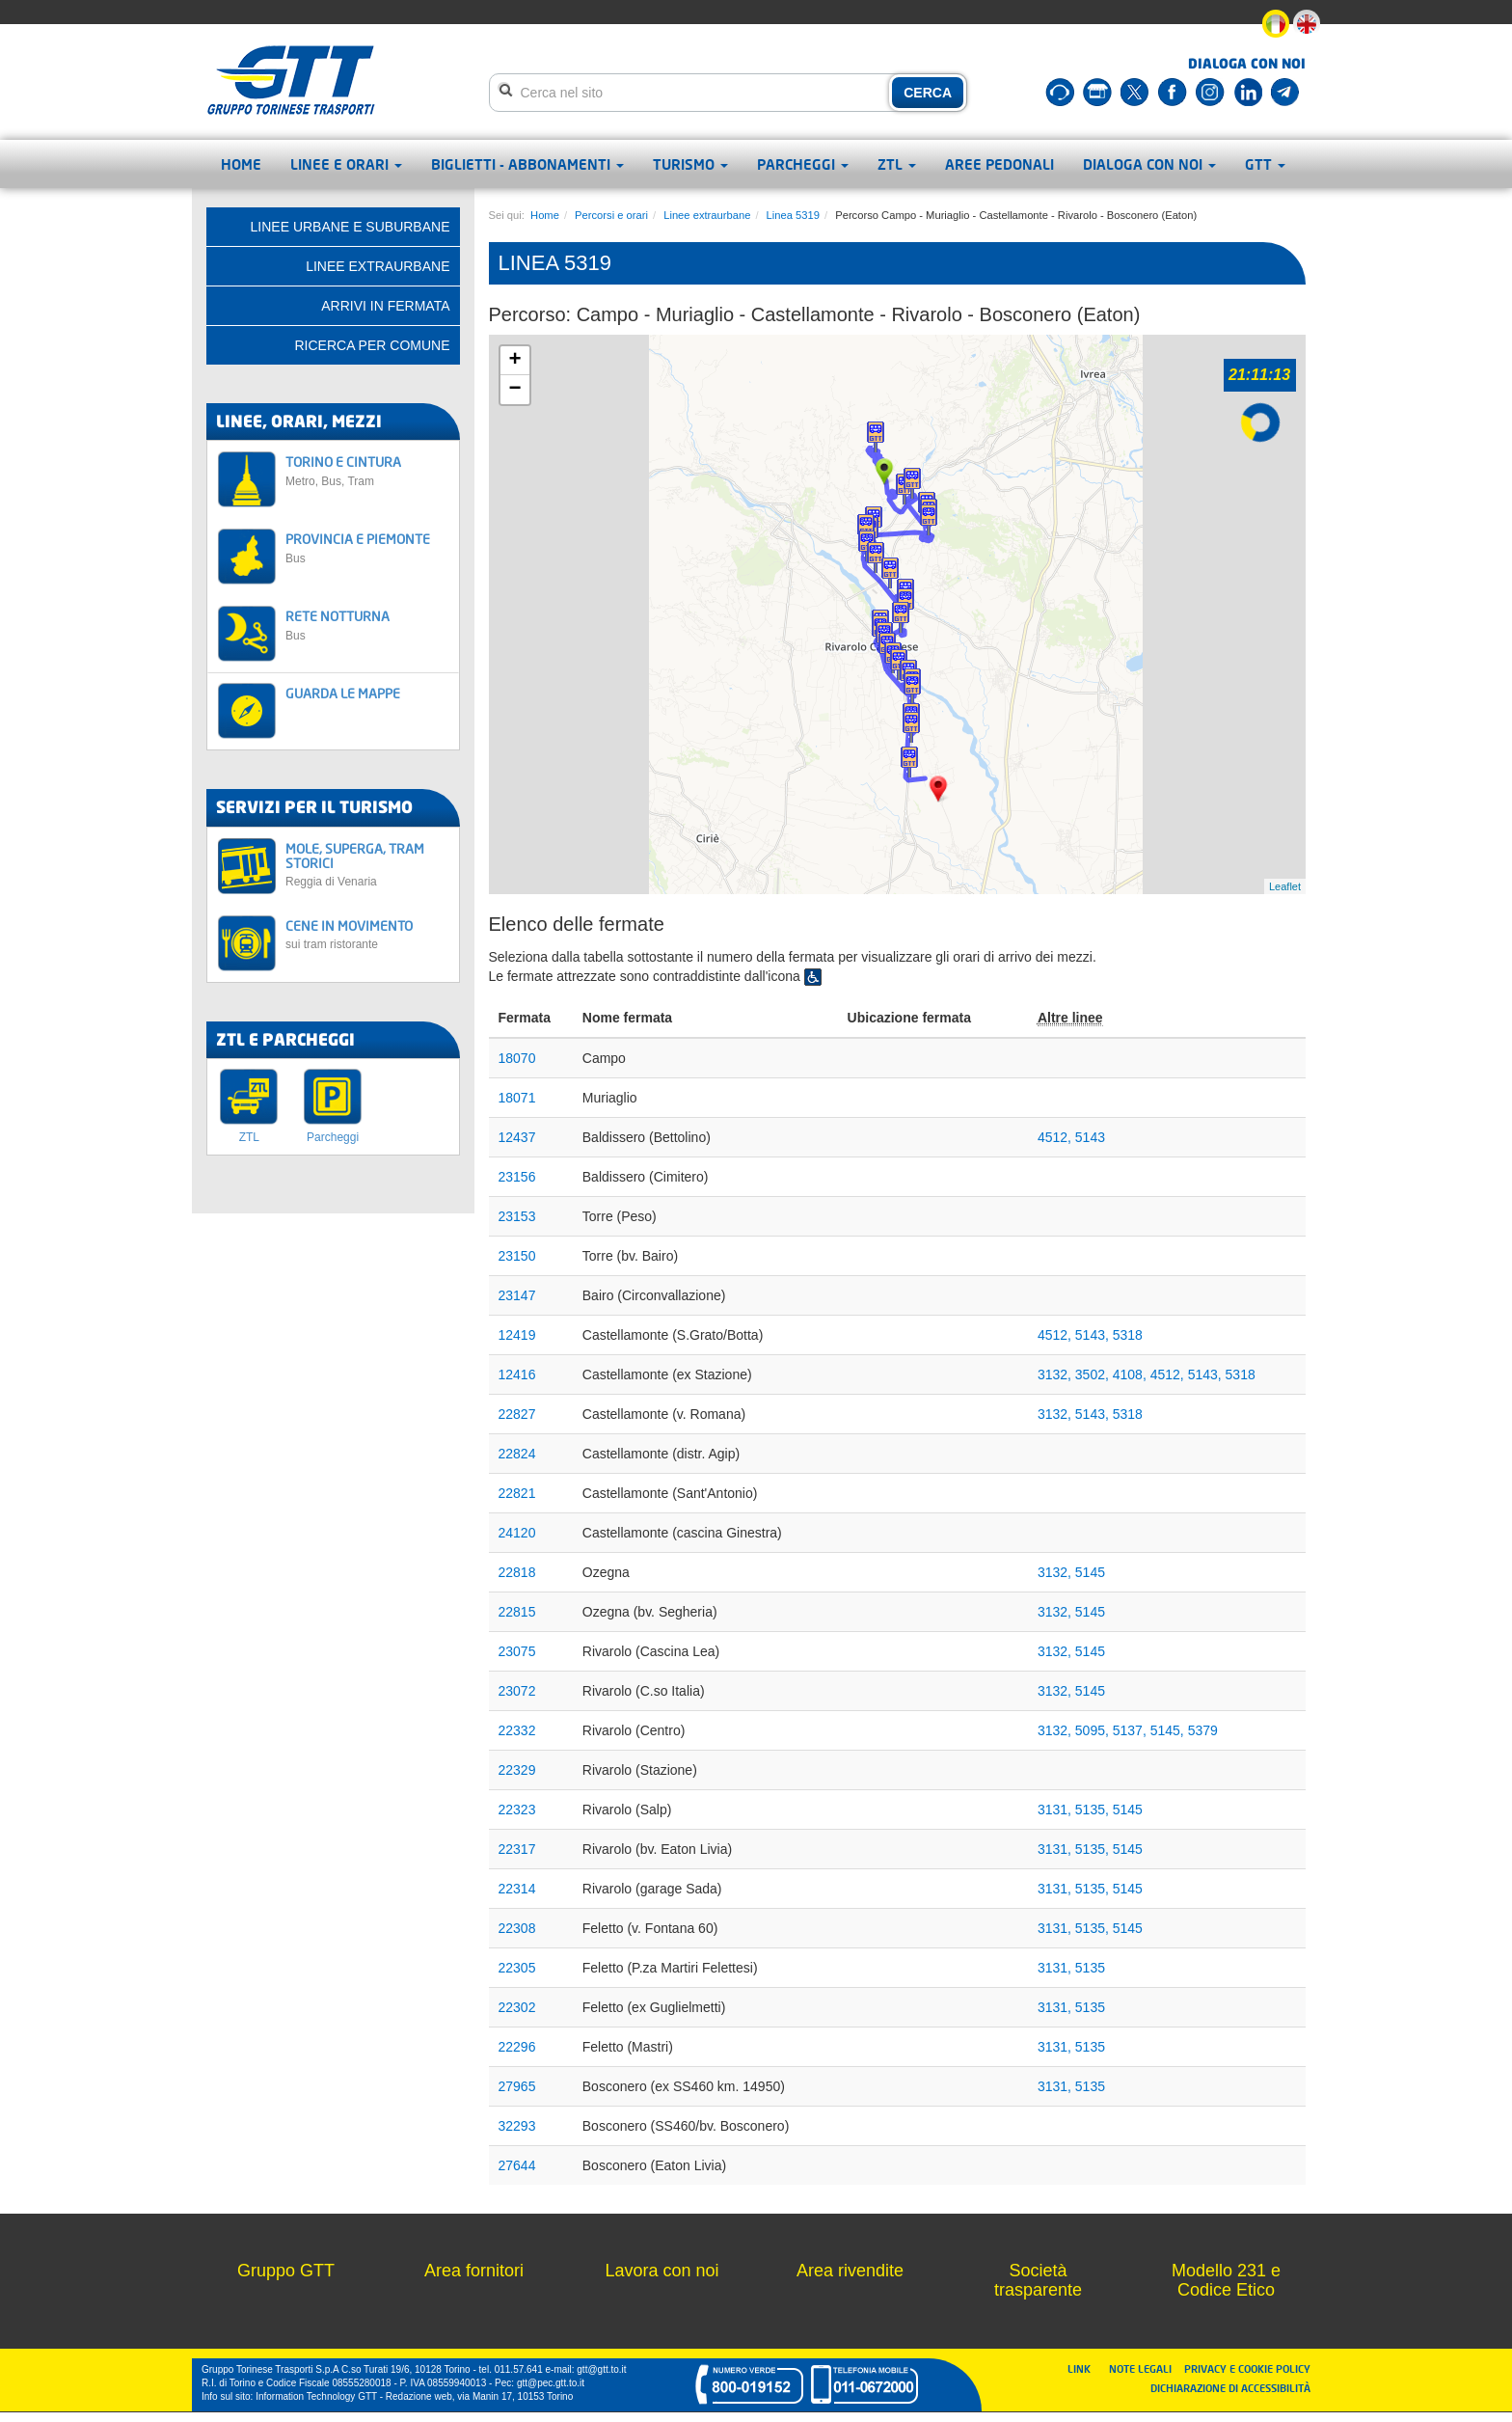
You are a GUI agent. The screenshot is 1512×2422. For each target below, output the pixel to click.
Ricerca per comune (371, 345)
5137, (1131, 1730)
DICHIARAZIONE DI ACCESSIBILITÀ (1230, 2387)
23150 (517, 1256)
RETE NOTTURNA (366, 624)
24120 (517, 1532)
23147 (517, 1295)
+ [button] (514, 360)
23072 (517, 1691)
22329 (517, 1770)
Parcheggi (803, 164)
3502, (1094, 1374)
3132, (1056, 1374)
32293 (517, 2126)
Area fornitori (474, 2270)
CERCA (928, 92)
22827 (517, 1414)
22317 (517, 1849)
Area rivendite (850, 2270)
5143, (1094, 1335)
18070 (517, 1058)
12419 (517, 1335)
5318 (1128, 1335)
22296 (517, 2047)
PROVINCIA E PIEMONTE (366, 547)
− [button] (514, 389)
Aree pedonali (999, 164)
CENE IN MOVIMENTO (366, 934)
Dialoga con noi (1149, 164)
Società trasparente (1038, 2280)
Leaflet (1285, 886)
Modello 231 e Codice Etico (1226, 2280)
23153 (517, 1216)
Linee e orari (346, 164)
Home (241, 164)
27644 (517, 2165)
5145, (1169, 1730)
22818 (517, 1572)
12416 (517, 1374)
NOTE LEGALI (1144, 2368)
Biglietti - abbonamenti (527, 164)
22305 (517, 1967)
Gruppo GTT (286, 2270)
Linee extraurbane (706, 215)
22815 (517, 1611)
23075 (517, 1651)
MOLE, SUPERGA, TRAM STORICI (366, 864)
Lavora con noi (661, 2270)
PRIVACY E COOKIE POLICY (1247, 2368)
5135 (1090, 1967)
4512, (1056, 1137)
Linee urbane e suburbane (350, 226)
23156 (517, 1176)
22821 (517, 1493)
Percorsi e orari (611, 215)
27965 (517, 2086)
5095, (1094, 1730)
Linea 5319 (793, 215)
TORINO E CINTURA (366, 470)
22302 (517, 2007)
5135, (1094, 1809)
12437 (517, 1137)
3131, (1056, 1809)
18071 (517, 1097)
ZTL (897, 164)
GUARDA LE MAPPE (342, 693)
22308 (517, 1928)
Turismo (690, 164)
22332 (517, 1730)
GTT (1265, 164)
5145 (1090, 1572)
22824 (517, 1453)
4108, (1131, 1374)
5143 (1090, 1137)
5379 (1203, 1730)
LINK (1084, 2368)
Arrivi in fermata (385, 305)
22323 (517, 1809)
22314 (517, 1888)
